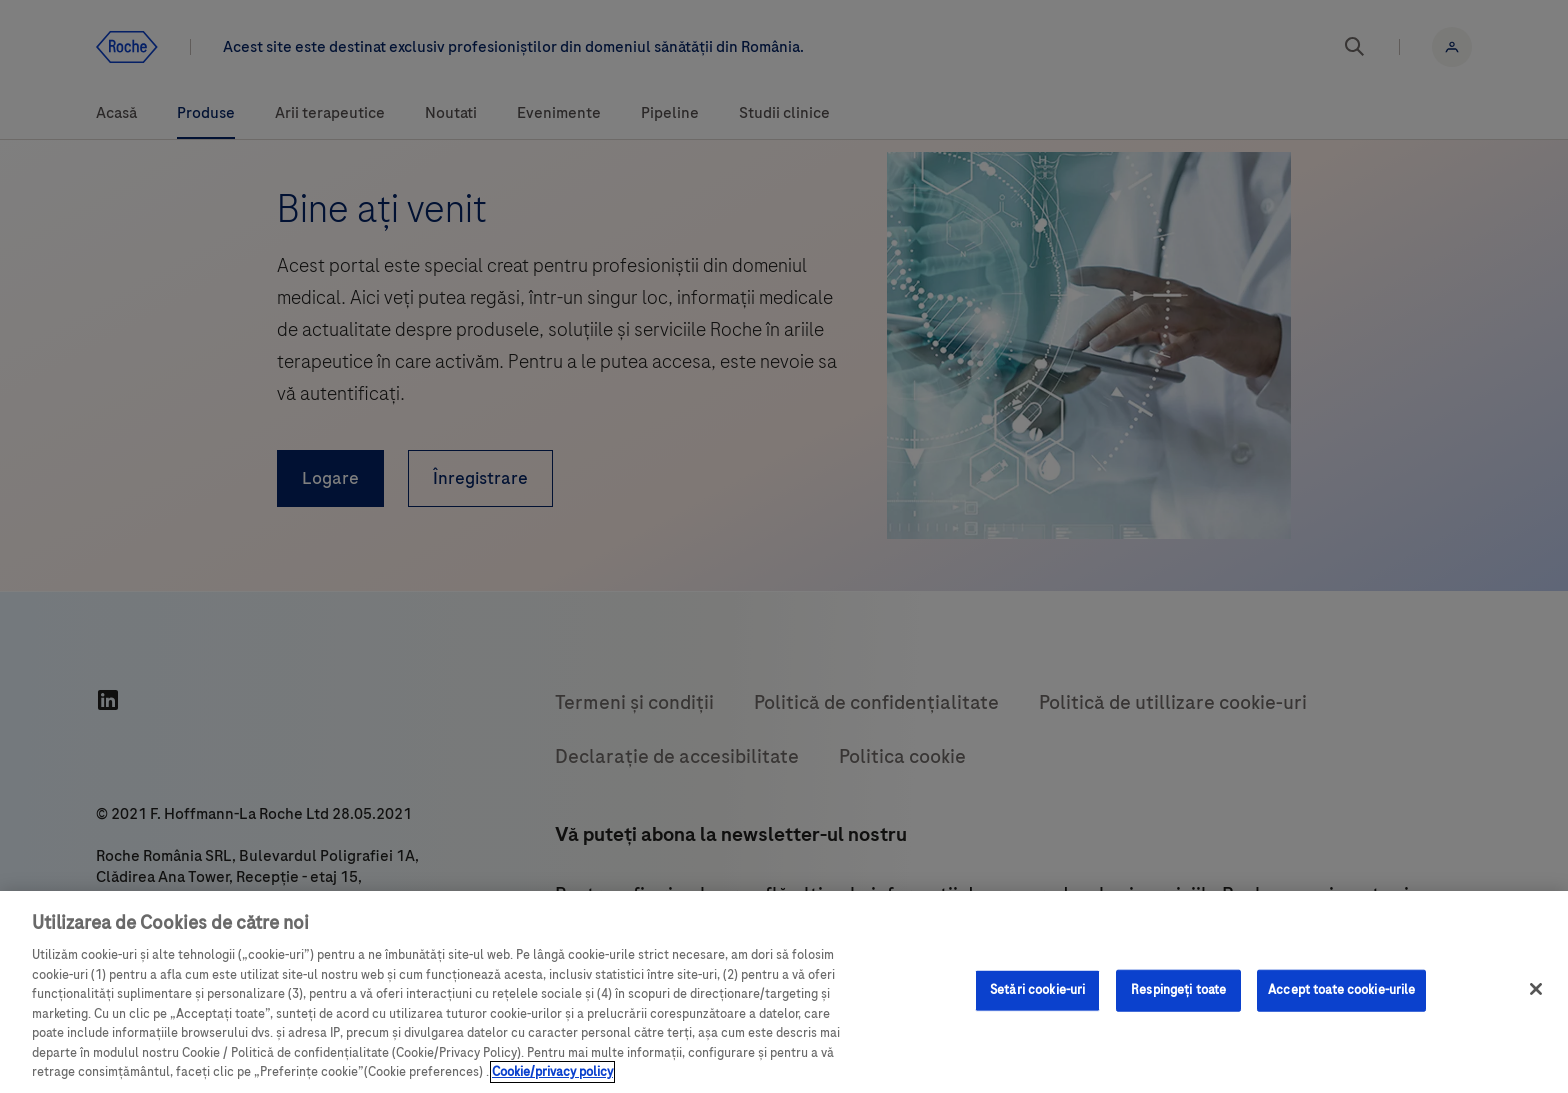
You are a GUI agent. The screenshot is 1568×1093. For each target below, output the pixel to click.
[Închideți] (1536, 989)
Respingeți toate (1178, 990)
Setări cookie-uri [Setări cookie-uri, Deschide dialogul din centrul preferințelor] (1037, 990)
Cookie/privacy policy (552, 1072)
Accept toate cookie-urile (1341, 990)
